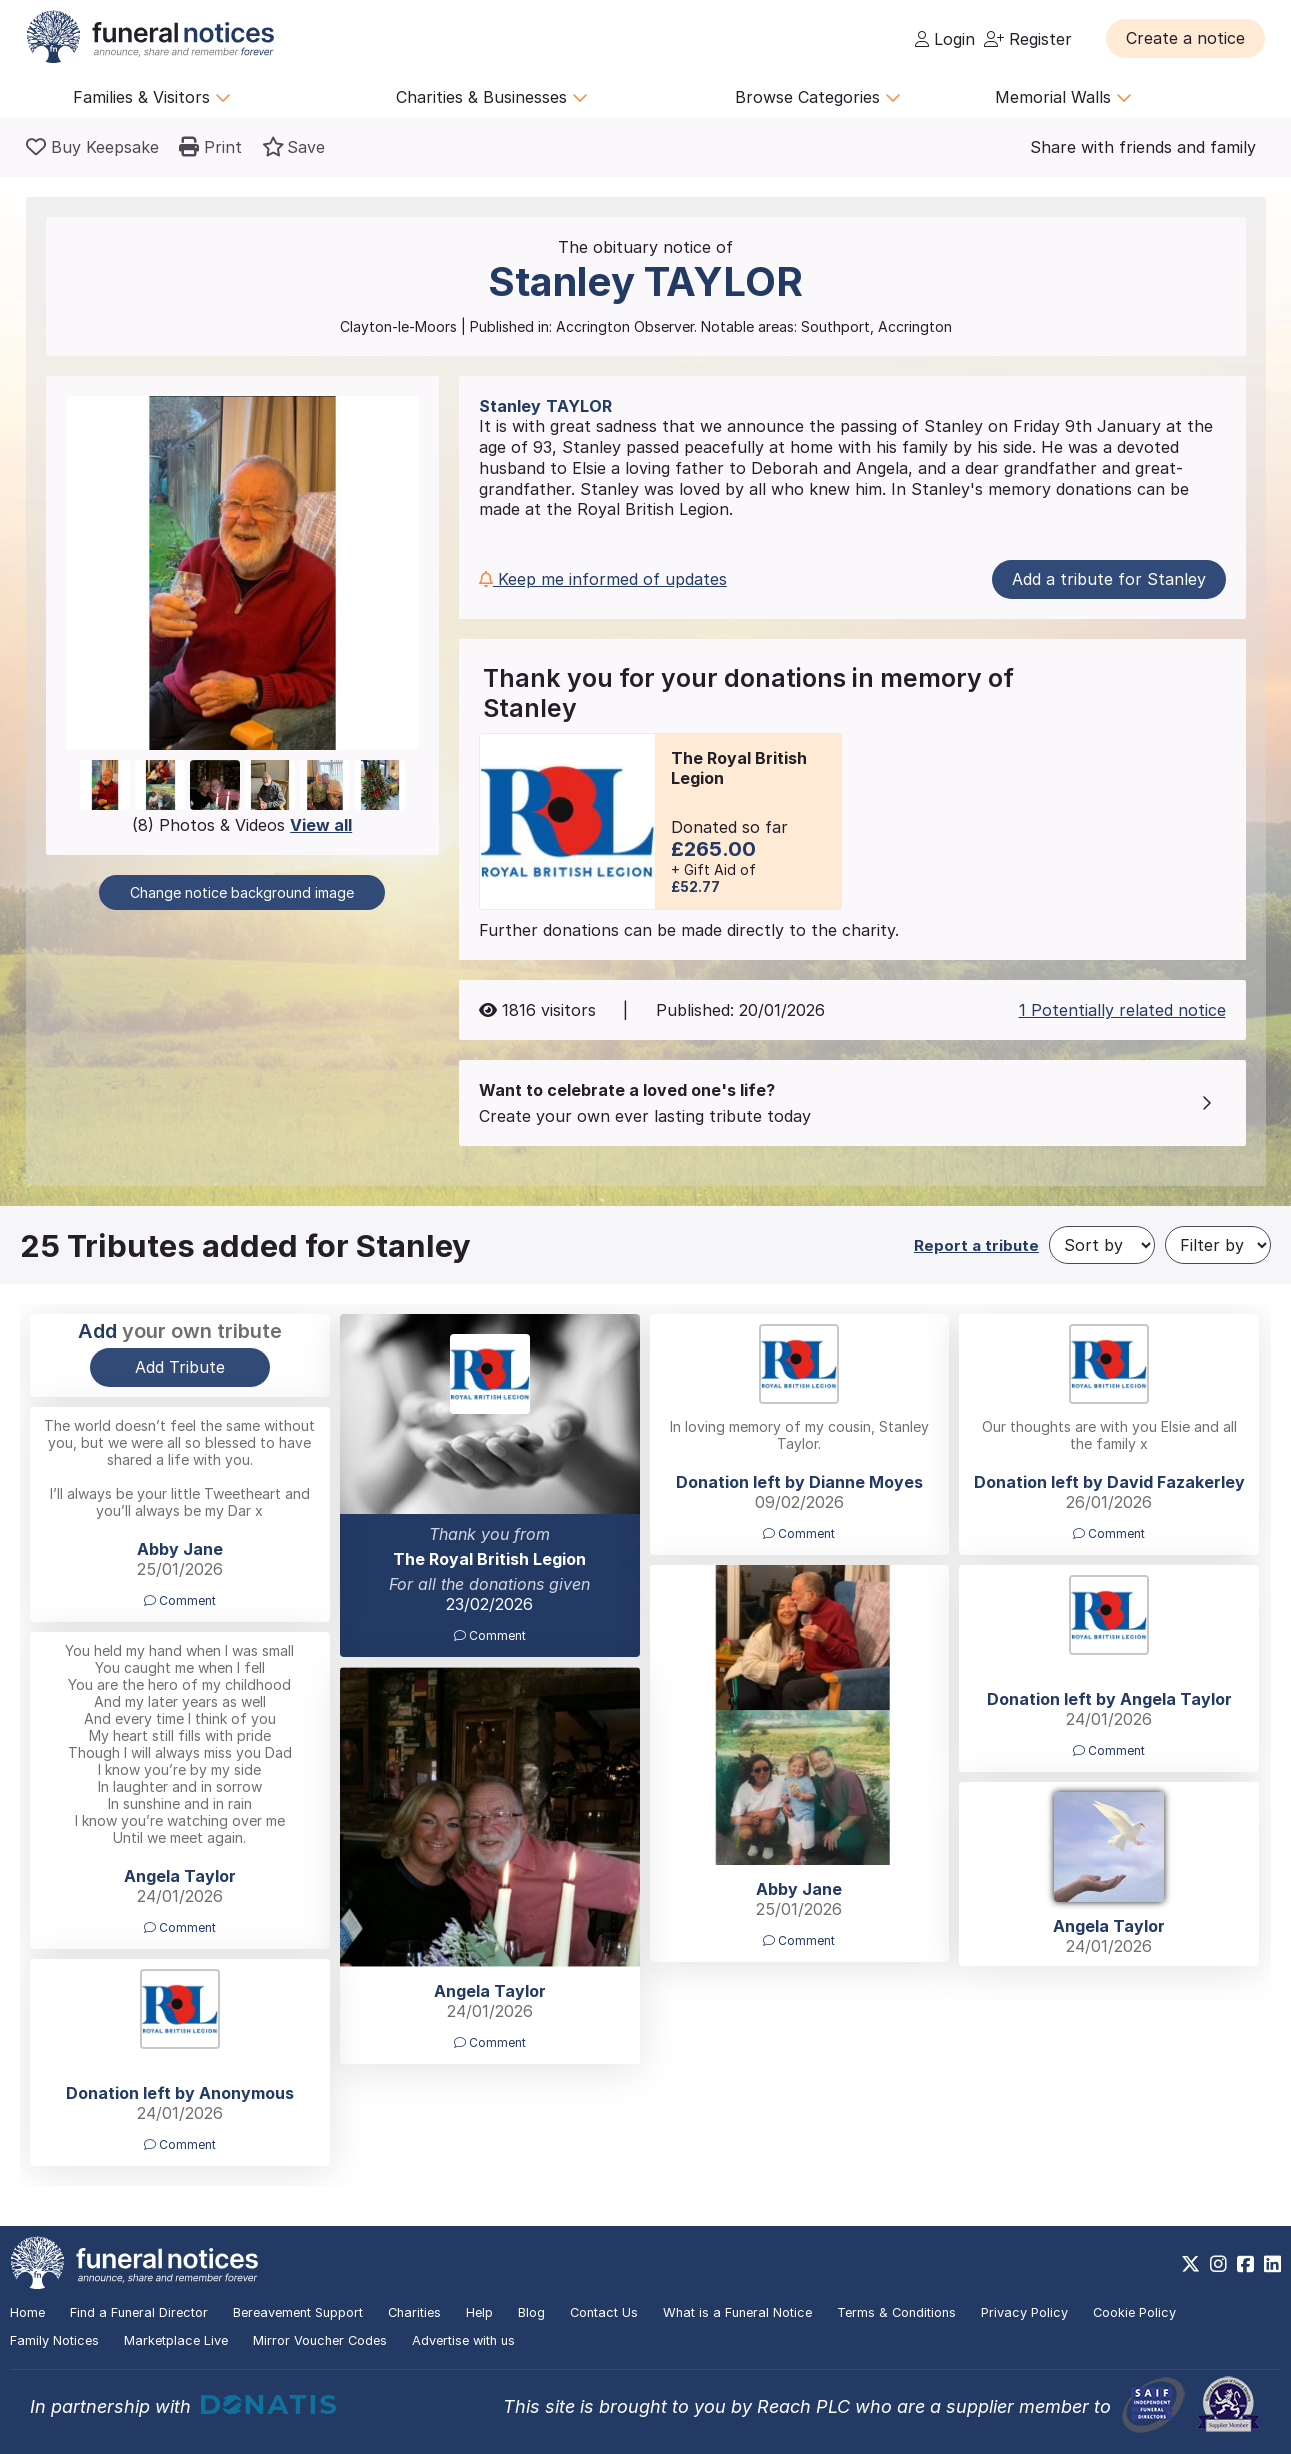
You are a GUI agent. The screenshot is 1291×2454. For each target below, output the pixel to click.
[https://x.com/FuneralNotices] (1190, 2264)
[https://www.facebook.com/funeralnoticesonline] (1245, 2264)
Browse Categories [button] (818, 97)
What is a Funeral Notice (737, 2312)
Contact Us (604, 2312)
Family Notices (54, 2340)
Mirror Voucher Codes (320, 2340)
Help (479, 2312)
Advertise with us (463, 2340)
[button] (1185, 38)
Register (1028, 39)
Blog (531, 2312)
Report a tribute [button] (976, 1245)
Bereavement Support (298, 2312)
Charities (414, 2312)
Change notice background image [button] (242, 892)
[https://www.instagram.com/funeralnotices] (1218, 2264)
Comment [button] (490, 1635)
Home (27, 2312)
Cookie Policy (1134, 2312)
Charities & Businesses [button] (492, 97)
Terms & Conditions (896, 2312)
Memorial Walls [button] (1063, 97)
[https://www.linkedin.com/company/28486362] (1272, 2264)
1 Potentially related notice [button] (1122, 1010)
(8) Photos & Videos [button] (242, 825)
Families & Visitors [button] (152, 97)
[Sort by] (1102, 1245)
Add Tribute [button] (180, 1367)
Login (945, 39)
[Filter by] (1218, 1245)
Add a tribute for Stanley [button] (1109, 579)
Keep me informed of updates (603, 579)
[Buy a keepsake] (92, 147)
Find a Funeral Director (139, 2312)
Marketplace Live (176, 2340)
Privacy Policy (1024, 2312)
